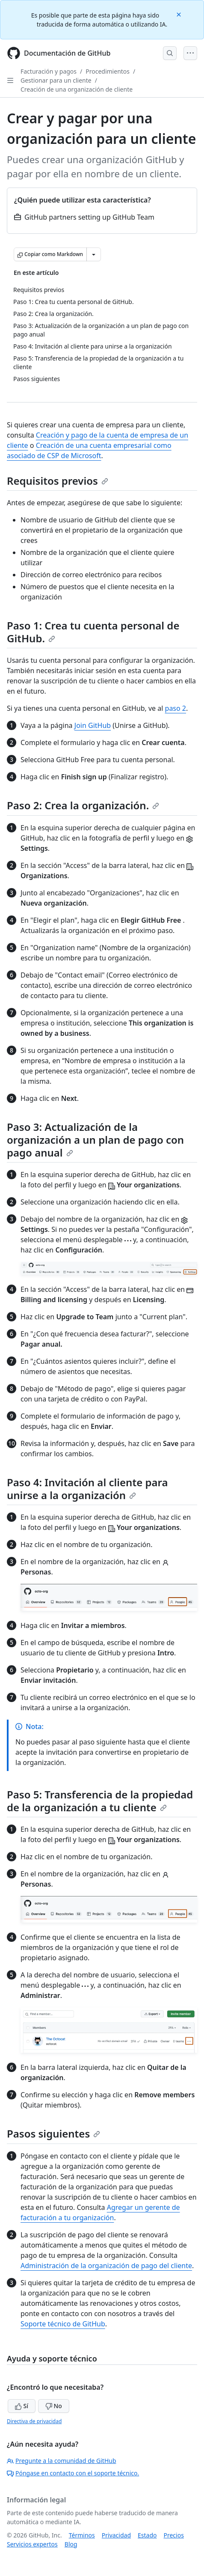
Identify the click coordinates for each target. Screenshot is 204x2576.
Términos (82, 2535)
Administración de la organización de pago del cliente (106, 2265)
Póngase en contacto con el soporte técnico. (73, 2473)
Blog (71, 2544)
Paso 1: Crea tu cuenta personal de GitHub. (93, 631)
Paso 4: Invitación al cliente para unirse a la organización (87, 1488)
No (53, 2406)
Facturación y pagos (49, 71)
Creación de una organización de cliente (77, 89)
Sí (21, 2406)
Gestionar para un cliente (56, 80)
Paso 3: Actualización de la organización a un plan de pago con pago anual (95, 1140)
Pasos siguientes (53, 2133)
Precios (174, 2535)
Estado (147, 2535)
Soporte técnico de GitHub (63, 2324)
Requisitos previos (57, 481)
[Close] (179, 14)
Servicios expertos (32, 2544)
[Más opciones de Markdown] (93, 254)
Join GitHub (92, 725)
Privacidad (116, 2535)
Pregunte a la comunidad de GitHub (61, 2461)
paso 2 (175, 708)
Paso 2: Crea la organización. (83, 805)
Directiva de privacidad (34, 2421)
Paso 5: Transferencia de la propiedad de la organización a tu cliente (100, 1800)
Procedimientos (108, 71)
